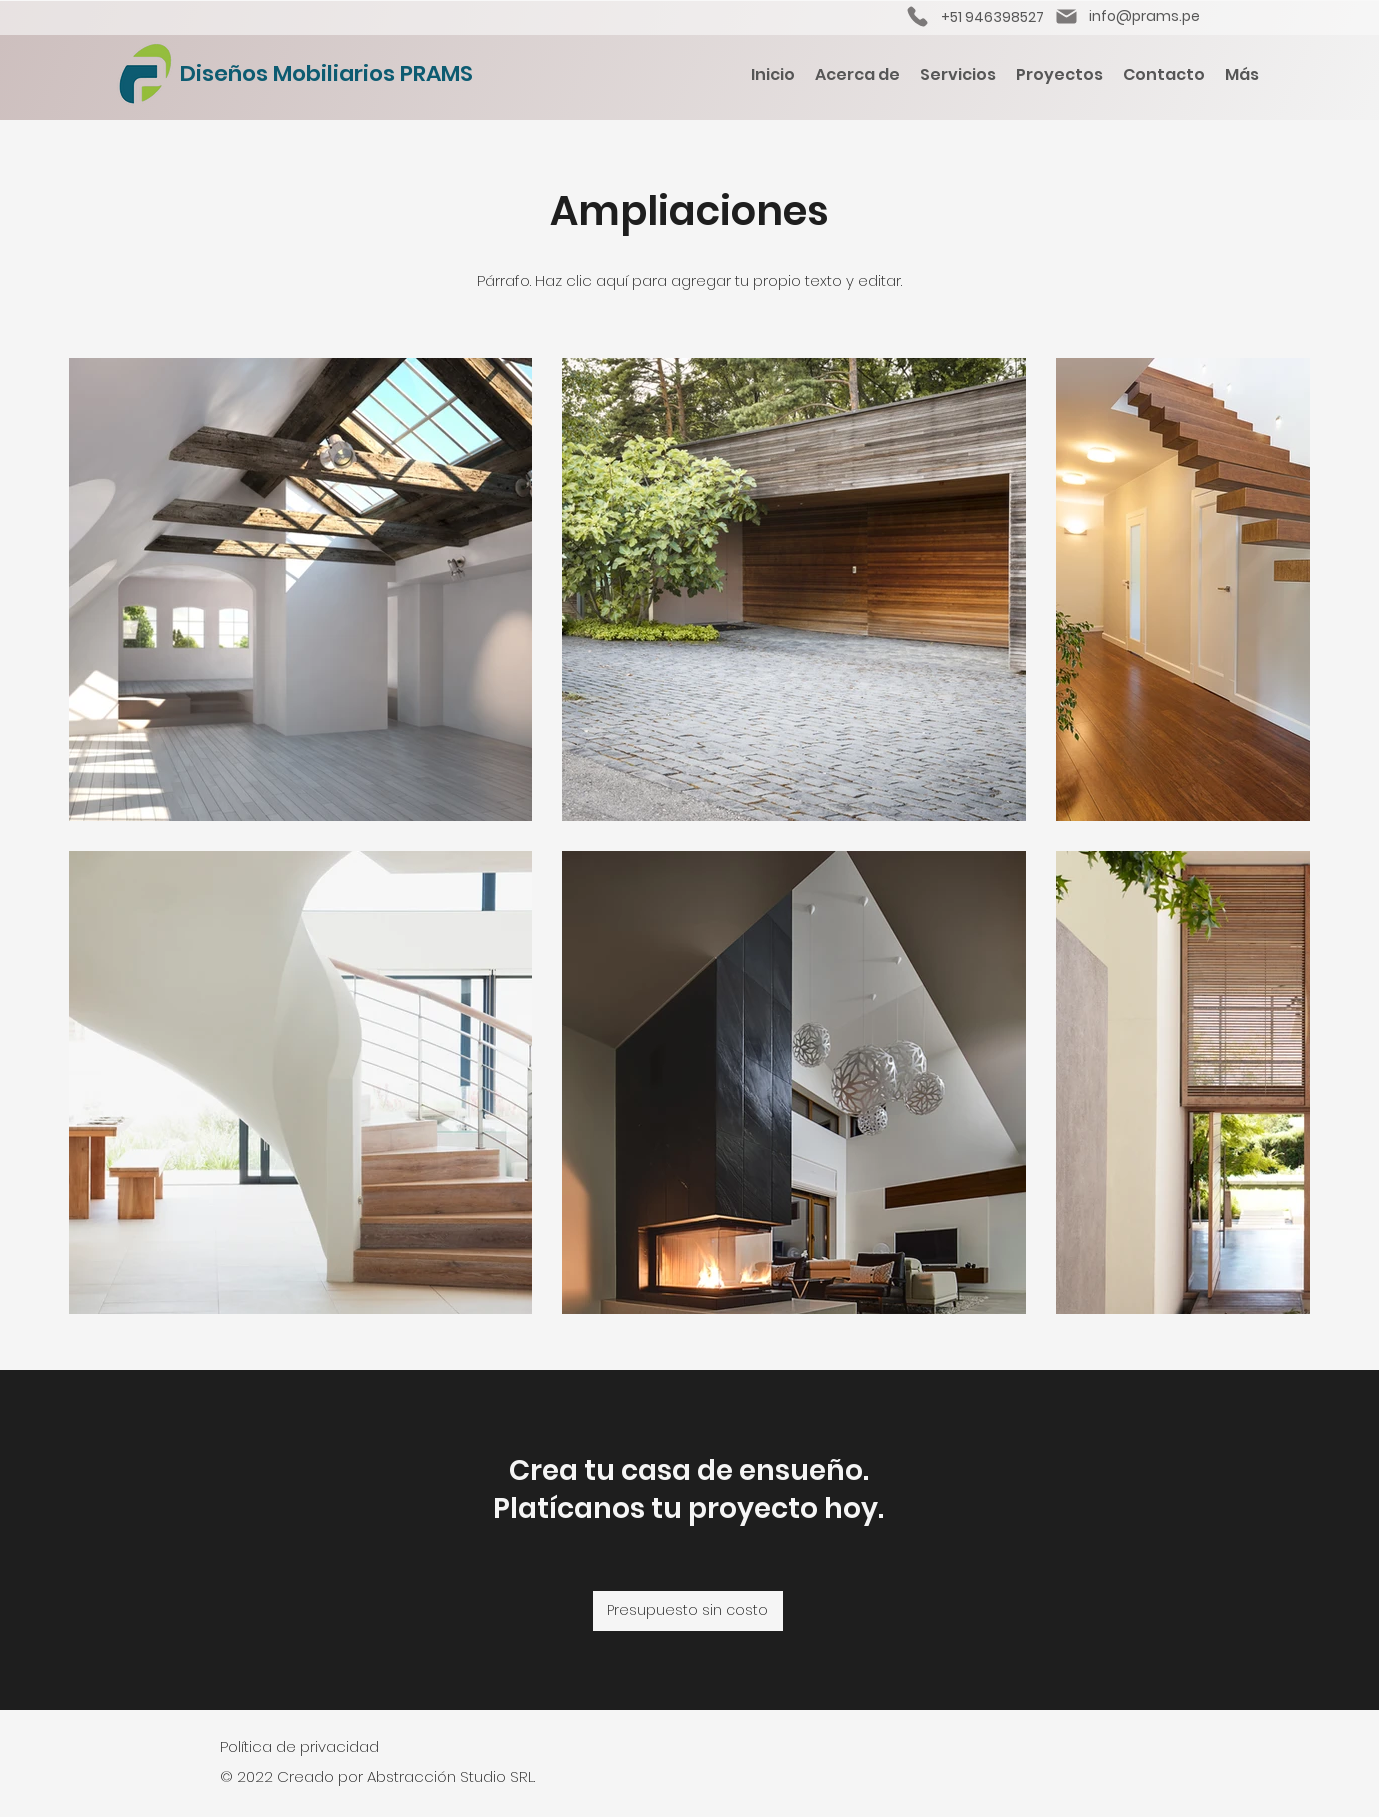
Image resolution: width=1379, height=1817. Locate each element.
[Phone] (918, 16)
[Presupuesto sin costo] (688, 1611)
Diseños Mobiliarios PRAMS (326, 73)
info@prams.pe (1144, 16)
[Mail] (1066, 16)
